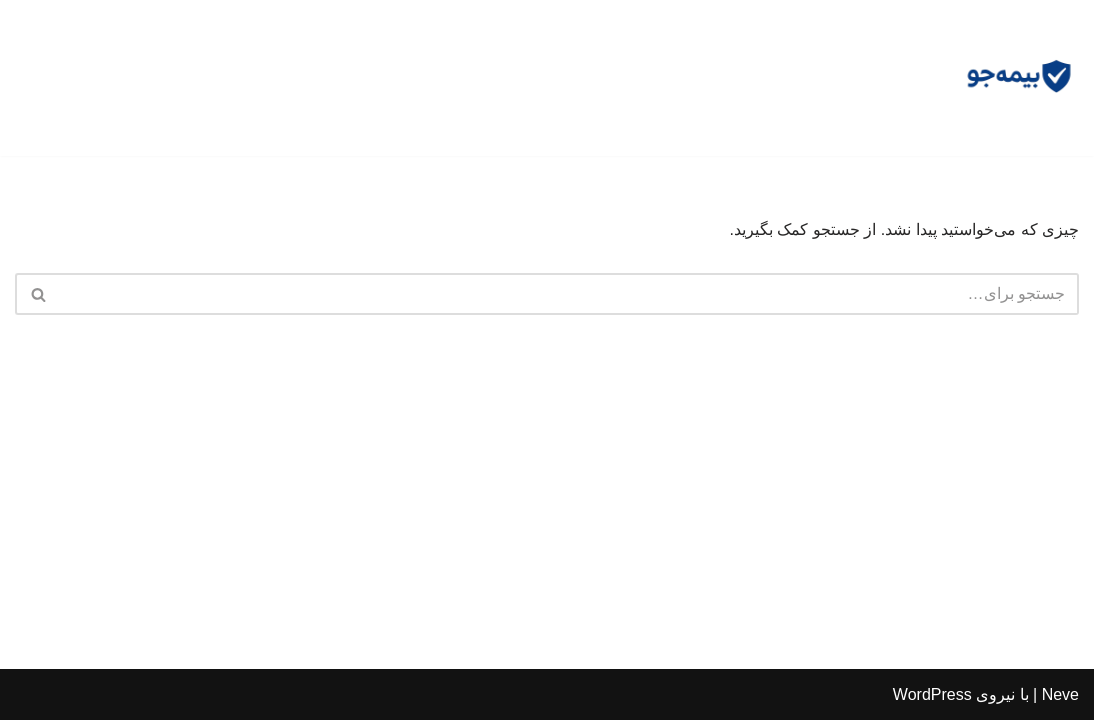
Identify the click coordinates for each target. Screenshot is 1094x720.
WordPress (932, 694)
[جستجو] (569, 294)
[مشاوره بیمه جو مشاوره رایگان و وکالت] (1019, 78)
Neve (1060, 694)
